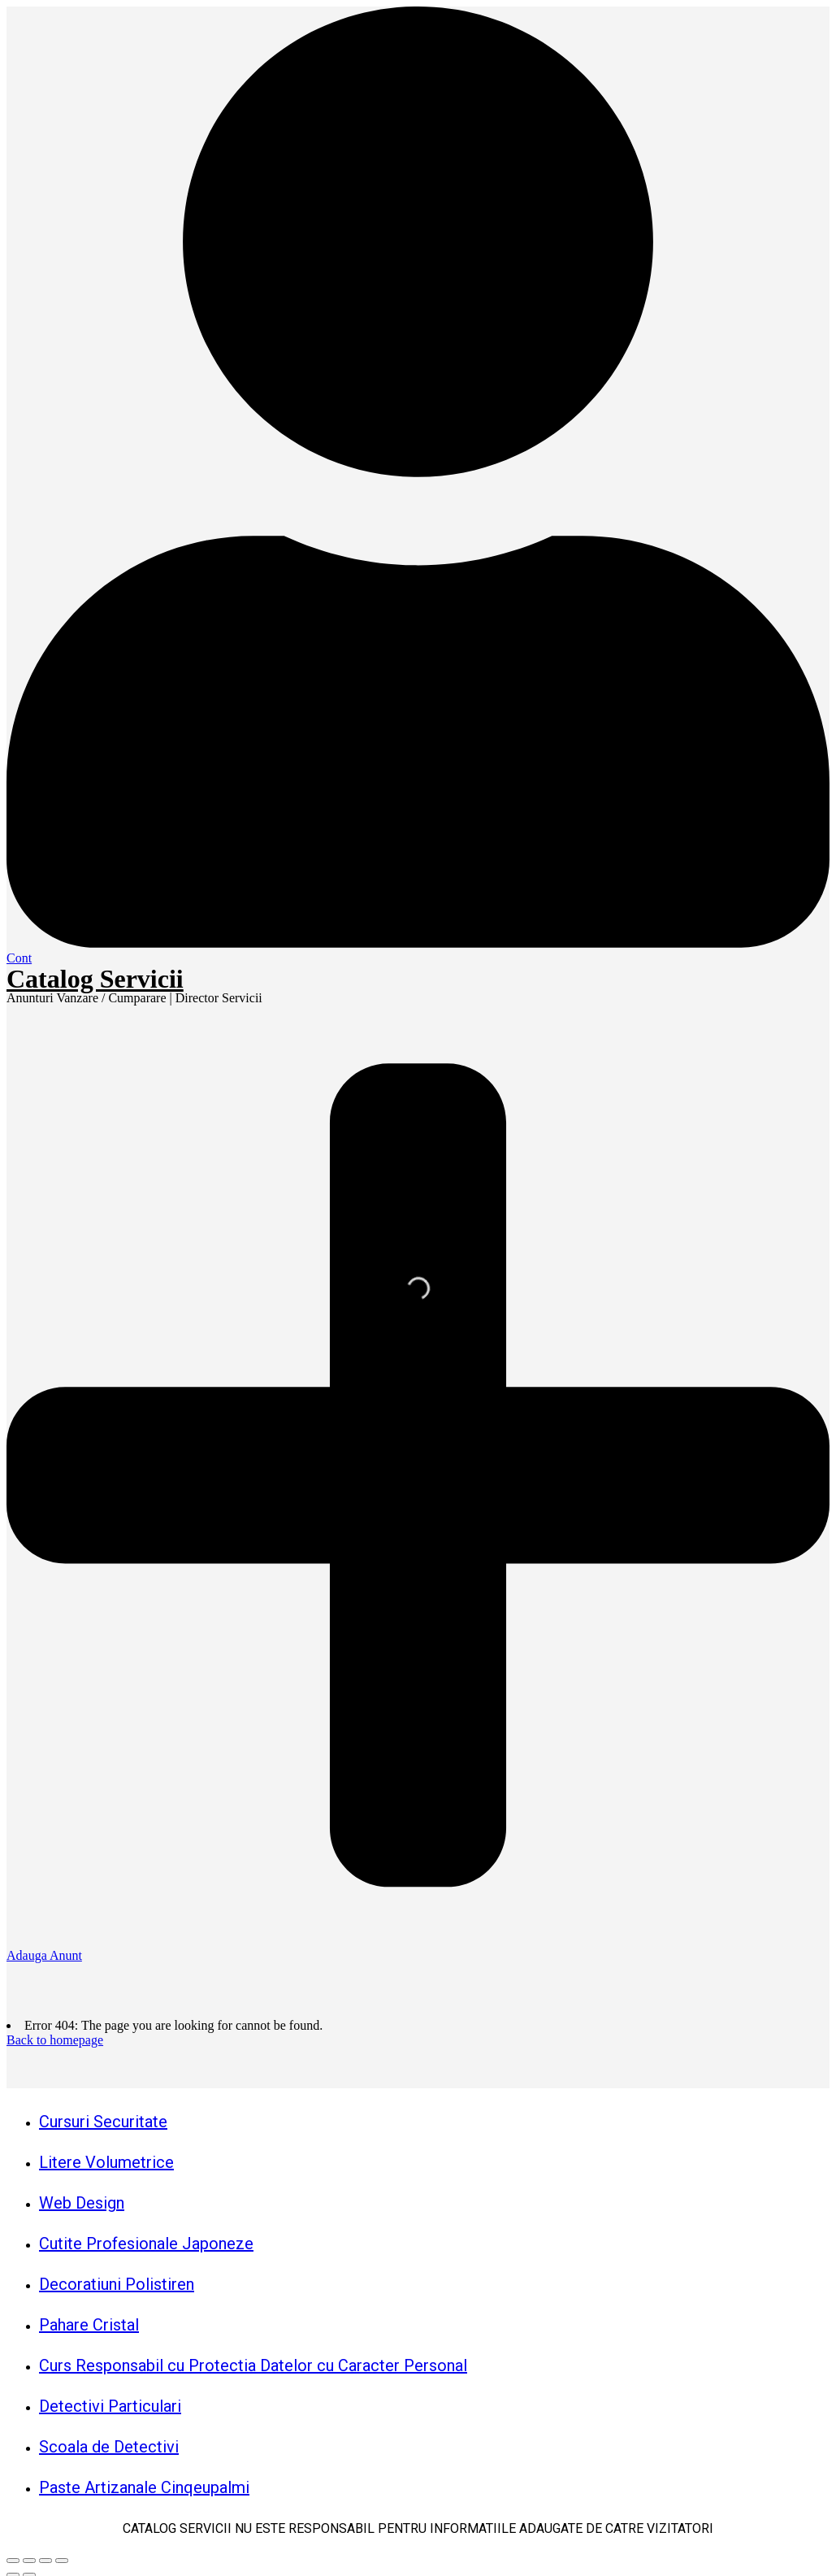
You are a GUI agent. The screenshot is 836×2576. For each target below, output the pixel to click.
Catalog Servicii (95, 978)
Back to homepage (54, 2040)
